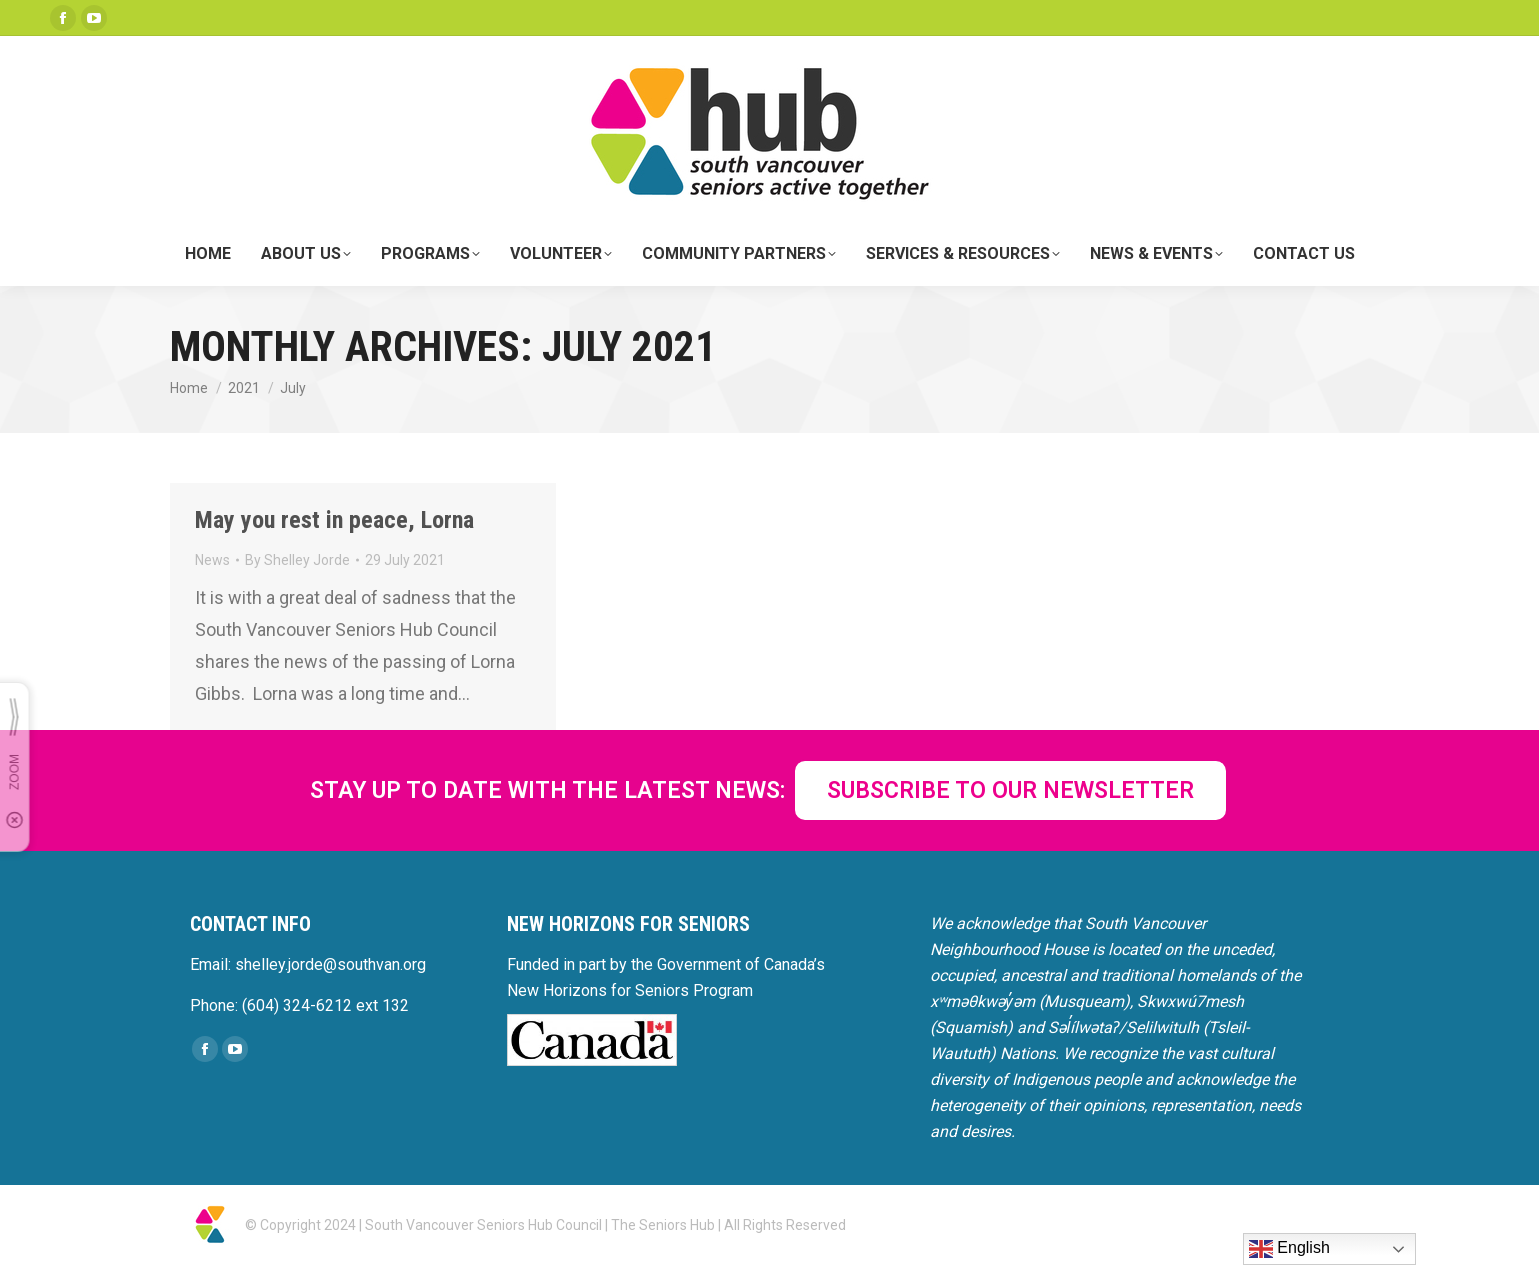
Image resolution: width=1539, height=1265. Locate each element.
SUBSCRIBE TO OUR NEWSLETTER (1010, 790)
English (1289, 1249)
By (297, 560)
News (212, 560)
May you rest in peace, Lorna (334, 520)
